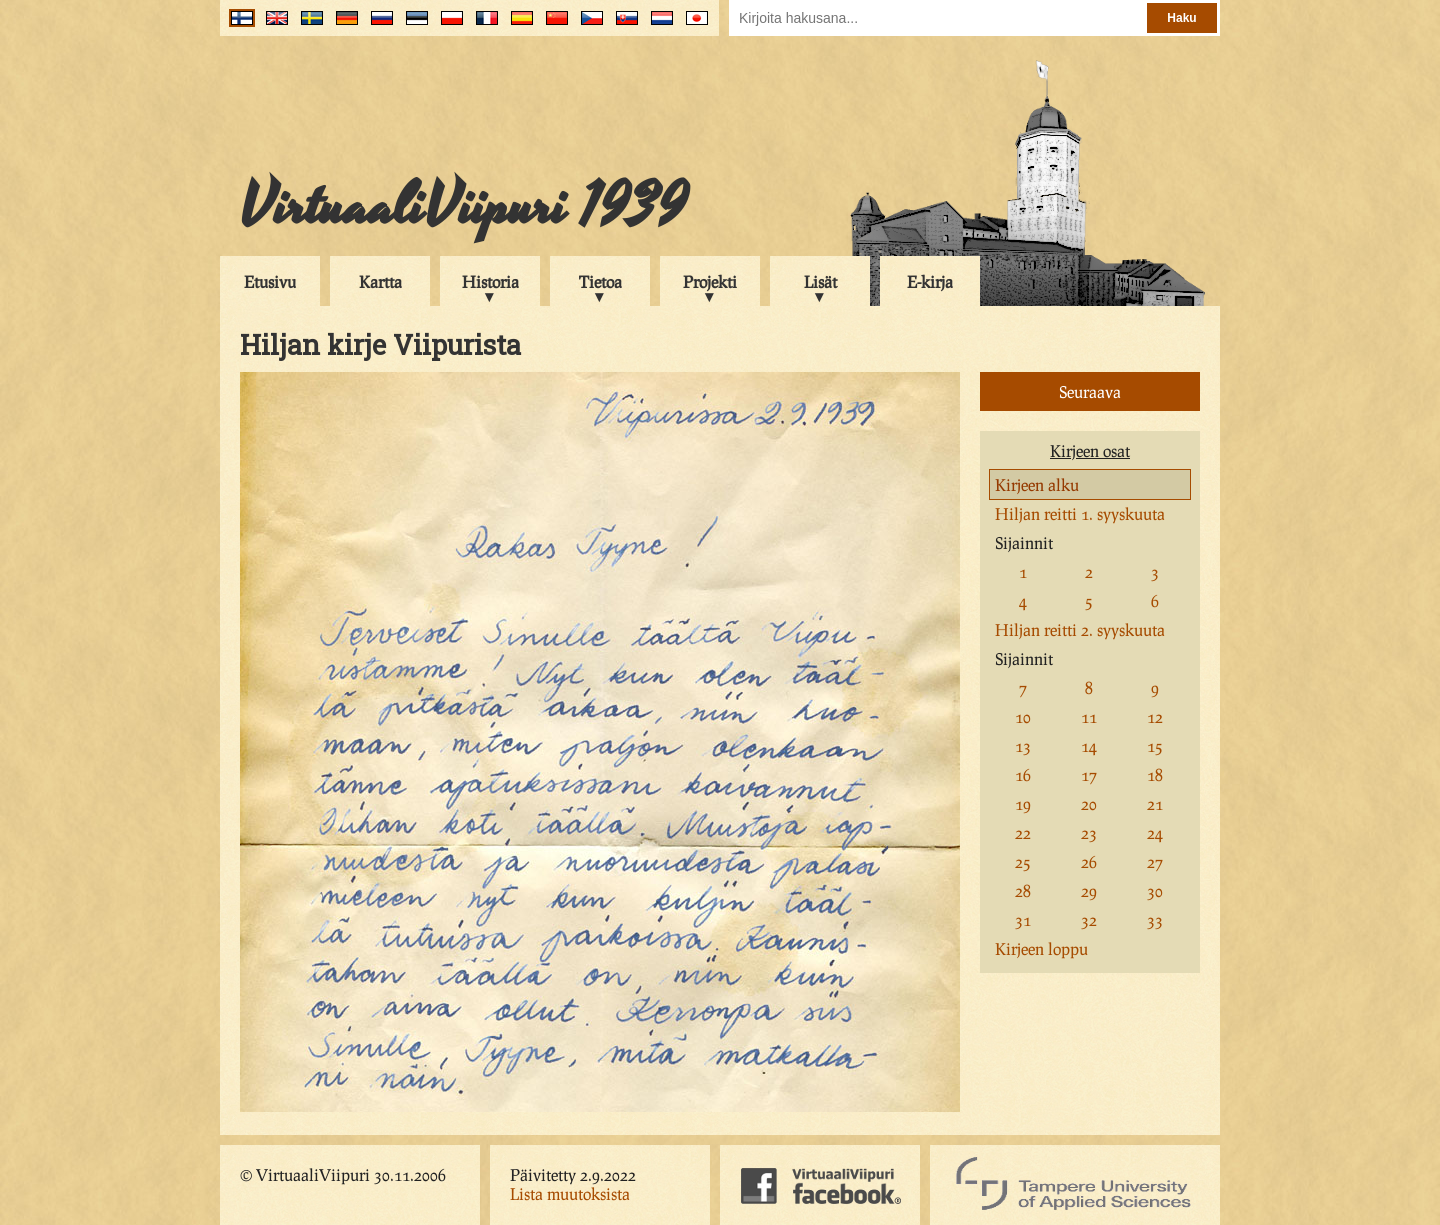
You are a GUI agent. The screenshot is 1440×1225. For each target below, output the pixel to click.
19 (1023, 803)
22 (1023, 832)
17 (1089, 774)
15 (1155, 745)
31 (1023, 919)
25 (1023, 861)
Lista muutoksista (570, 1193)
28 (1023, 890)
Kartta (380, 281)
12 (1155, 716)
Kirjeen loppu (1041, 948)
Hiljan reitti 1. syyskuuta (1080, 513)
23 (1089, 832)
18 (1155, 774)
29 (1089, 890)
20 (1089, 803)
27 (1155, 861)
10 (1023, 716)
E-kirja (930, 281)
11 (1089, 716)
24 (1155, 832)
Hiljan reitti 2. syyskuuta (1080, 629)
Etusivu (270, 281)
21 (1155, 803)
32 (1089, 919)
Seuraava (1090, 391)
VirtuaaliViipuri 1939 (463, 207)
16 (1023, 774)
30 (1155, 890)
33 (1155, 919)
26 (1089, 861)
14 (1089, 745)
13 (1023, 745)
